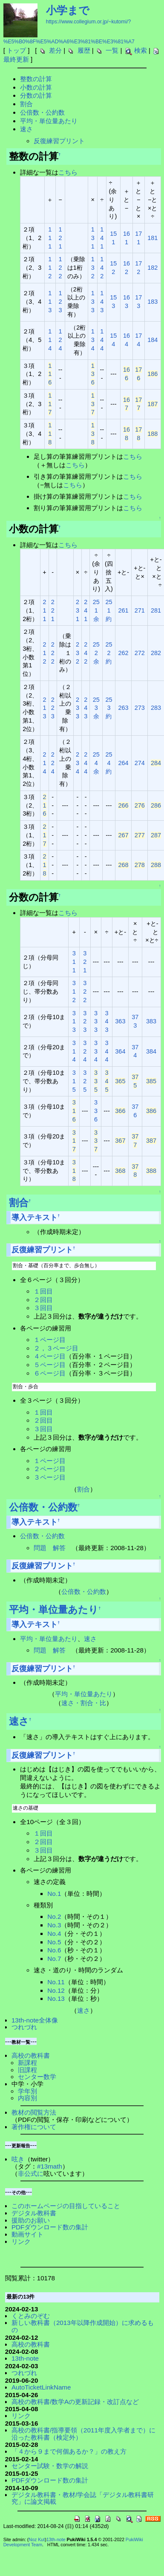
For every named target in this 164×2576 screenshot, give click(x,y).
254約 (108, 763)
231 (77, 610)
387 (151, 1140)
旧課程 (27, 2069)
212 (44, 653)
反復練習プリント (59, 140)
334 (96, 1051)
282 (156, 653)
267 (123, 835)
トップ (16, 50)
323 (84, 1022)
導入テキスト (35, 1217)
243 (85, 708)
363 (120, 1021)
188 (152, 433)
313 (74, 1022)
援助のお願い (31, 2220)
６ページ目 (50, 1373)
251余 (96, 610)
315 (74, 1081)
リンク (21, 2241)
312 (74, 991)
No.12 (56, 1990)
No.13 (56, 1998)
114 (50, 340)
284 (156, 763)
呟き (18, 2159)
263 (123, 707)
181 (152, 237)
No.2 (54, 1916)
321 (84, 962)
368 (120, 1170)
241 (85, 610)
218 (44, 865)
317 (74, 1141)
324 (84, 1051)
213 (44, 708)
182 (152, 267)
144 (102, 340)
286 (156, 805)
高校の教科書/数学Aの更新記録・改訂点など (75, 2401)
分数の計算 (36, 95)
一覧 (112, 50)
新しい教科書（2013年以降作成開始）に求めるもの (83, 2326)
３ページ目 (50, 1477)
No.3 (54, 1925)
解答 (59, 1547)
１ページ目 (50, 1339)
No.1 (54, 1893)
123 (60, 302)
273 (140, 707)
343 (107, 1022)
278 (140, 864)
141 (102, 238)
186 (152, 373)
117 (50, 404)
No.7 (54, 1958)
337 (96, 1141)
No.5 (54, 1942)
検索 (140, 50)
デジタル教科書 (34, 2213)
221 (53, 610)
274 (140, 763)
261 (123, 610)
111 (50, 238)
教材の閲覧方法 (34, 2112)
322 (84, 991)
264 (123, 763)
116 (50, 374)
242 (85, 653)
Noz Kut (37, 2539)
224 (53, 763)
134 (93, 340)
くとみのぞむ (31, 2315)
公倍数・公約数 (42, 112)
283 (156, 707)
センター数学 (37, 2076)
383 (151, 1021)
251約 (108, 610)
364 (120, 1051)
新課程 (27, 2062)
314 (74, 1051)
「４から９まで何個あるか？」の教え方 (69, 2451)
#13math (49, 2166)
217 (44, 835)
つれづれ (24, 2027)
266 (123, 805)
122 (60, 268)
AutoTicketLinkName (41, 2387)
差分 (55, 50)
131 (93, 238)
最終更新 (16, 59)
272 (140, 653)
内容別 (27, 2097)
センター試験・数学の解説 (50, 2465)
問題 (40, 1547)
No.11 (56, 1982)
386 (151, 1110)
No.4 (54, 1933)
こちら (68, 172)
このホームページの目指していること (66, 2205)
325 (84, 1081)
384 (151, 1051)
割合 (26, 103)
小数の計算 (36, 87)
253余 (96, 708)
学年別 (27, 2091)
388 (151, 1170)
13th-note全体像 (35, 2020)
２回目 (43, 1299)
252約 (108, 653)
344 (107, 1051)
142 (102, 268)
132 (93, 268)
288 (156, 864)
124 (60, 340)
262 (123, 653)
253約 (108, 708)
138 (93, 434)
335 (96, 1081)
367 (120, 1140)
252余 (96, 653)
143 (102, 302)
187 (152, 404)
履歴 (84, 50)
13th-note (25, 2358)
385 (151, 1081)
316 (74, 1111)
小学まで (67, 10)
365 (120, 1081)
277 (140, 835)
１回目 (43, 1291)
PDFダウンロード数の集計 (50, 2227)
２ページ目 (50, 1468)
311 (74, 962)
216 (44, 805)
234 (77, 763)
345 (107, 1081)
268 (123, 864)
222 (53, 653)
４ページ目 (50, 1356)
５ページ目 (50, 1364)
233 (77, 708)
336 (96, 1111)
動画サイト (27, 2234)
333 (96, 1022)
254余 (96, 763)
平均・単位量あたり (49, 120)
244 (85, 763)
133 (93, 302)
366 (120, 1110)
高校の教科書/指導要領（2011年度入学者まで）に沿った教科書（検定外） (83, 2433)
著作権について (34, 2126)
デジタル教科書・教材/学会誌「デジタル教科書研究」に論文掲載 (83, 2498)
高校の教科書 (31, 2055)
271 (140, 610)
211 (44, 610)
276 (140, 805)
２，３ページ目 (56, 1348)
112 (50, 268)
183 (152, 301)
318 (74, 1171)
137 (93, 404)
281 (156, 610)
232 (77, 653)
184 (152, 339)
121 (60, 238)
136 (93, 374)
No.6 (54, 1950)
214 (44, 763)
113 (50, 302)
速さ (26, 129)
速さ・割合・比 (83, 1702)
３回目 (43, 1307)
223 (53, 708)
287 (156, 835)
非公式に (30, 2173)
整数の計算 (36, 78)
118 (50, 434)
